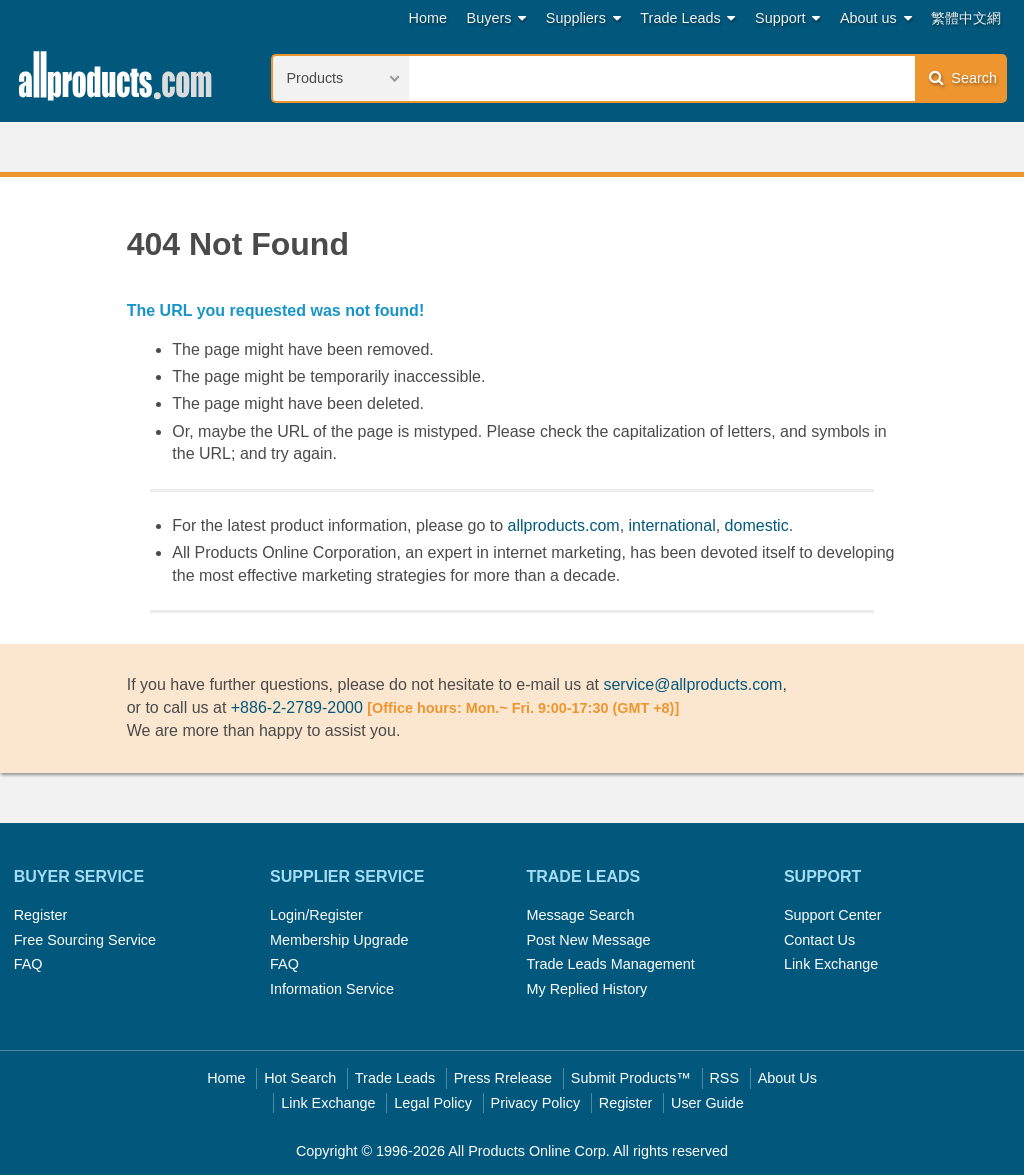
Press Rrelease (503, 1078)
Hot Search (300, 1078)
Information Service (332, 989)
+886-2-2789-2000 (297, 707)
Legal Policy (433, 1103)
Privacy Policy (536, 1103)
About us (876, 18)
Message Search (580, 915)
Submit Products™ (631, 1078)
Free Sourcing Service (85, 940)
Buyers (497, 18)
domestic (757, 525)
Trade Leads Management (610, 964)
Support (787, 18)
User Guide (707, 1103)
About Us (787, 1078)
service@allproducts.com (692, 684)
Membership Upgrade (339, 940)
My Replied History (586, 989)
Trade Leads (687, 18)
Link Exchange (831, 964)
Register (41, 915)
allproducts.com (564, 525)
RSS (724, 1078)
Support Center (833, 915)
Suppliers (583, 18)
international (672, 525)
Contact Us (819, 940)
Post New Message (588, 940)
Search (963, 77)
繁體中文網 (966, 18)
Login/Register (316, 915)
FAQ (28, 964)
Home (428, 18)
